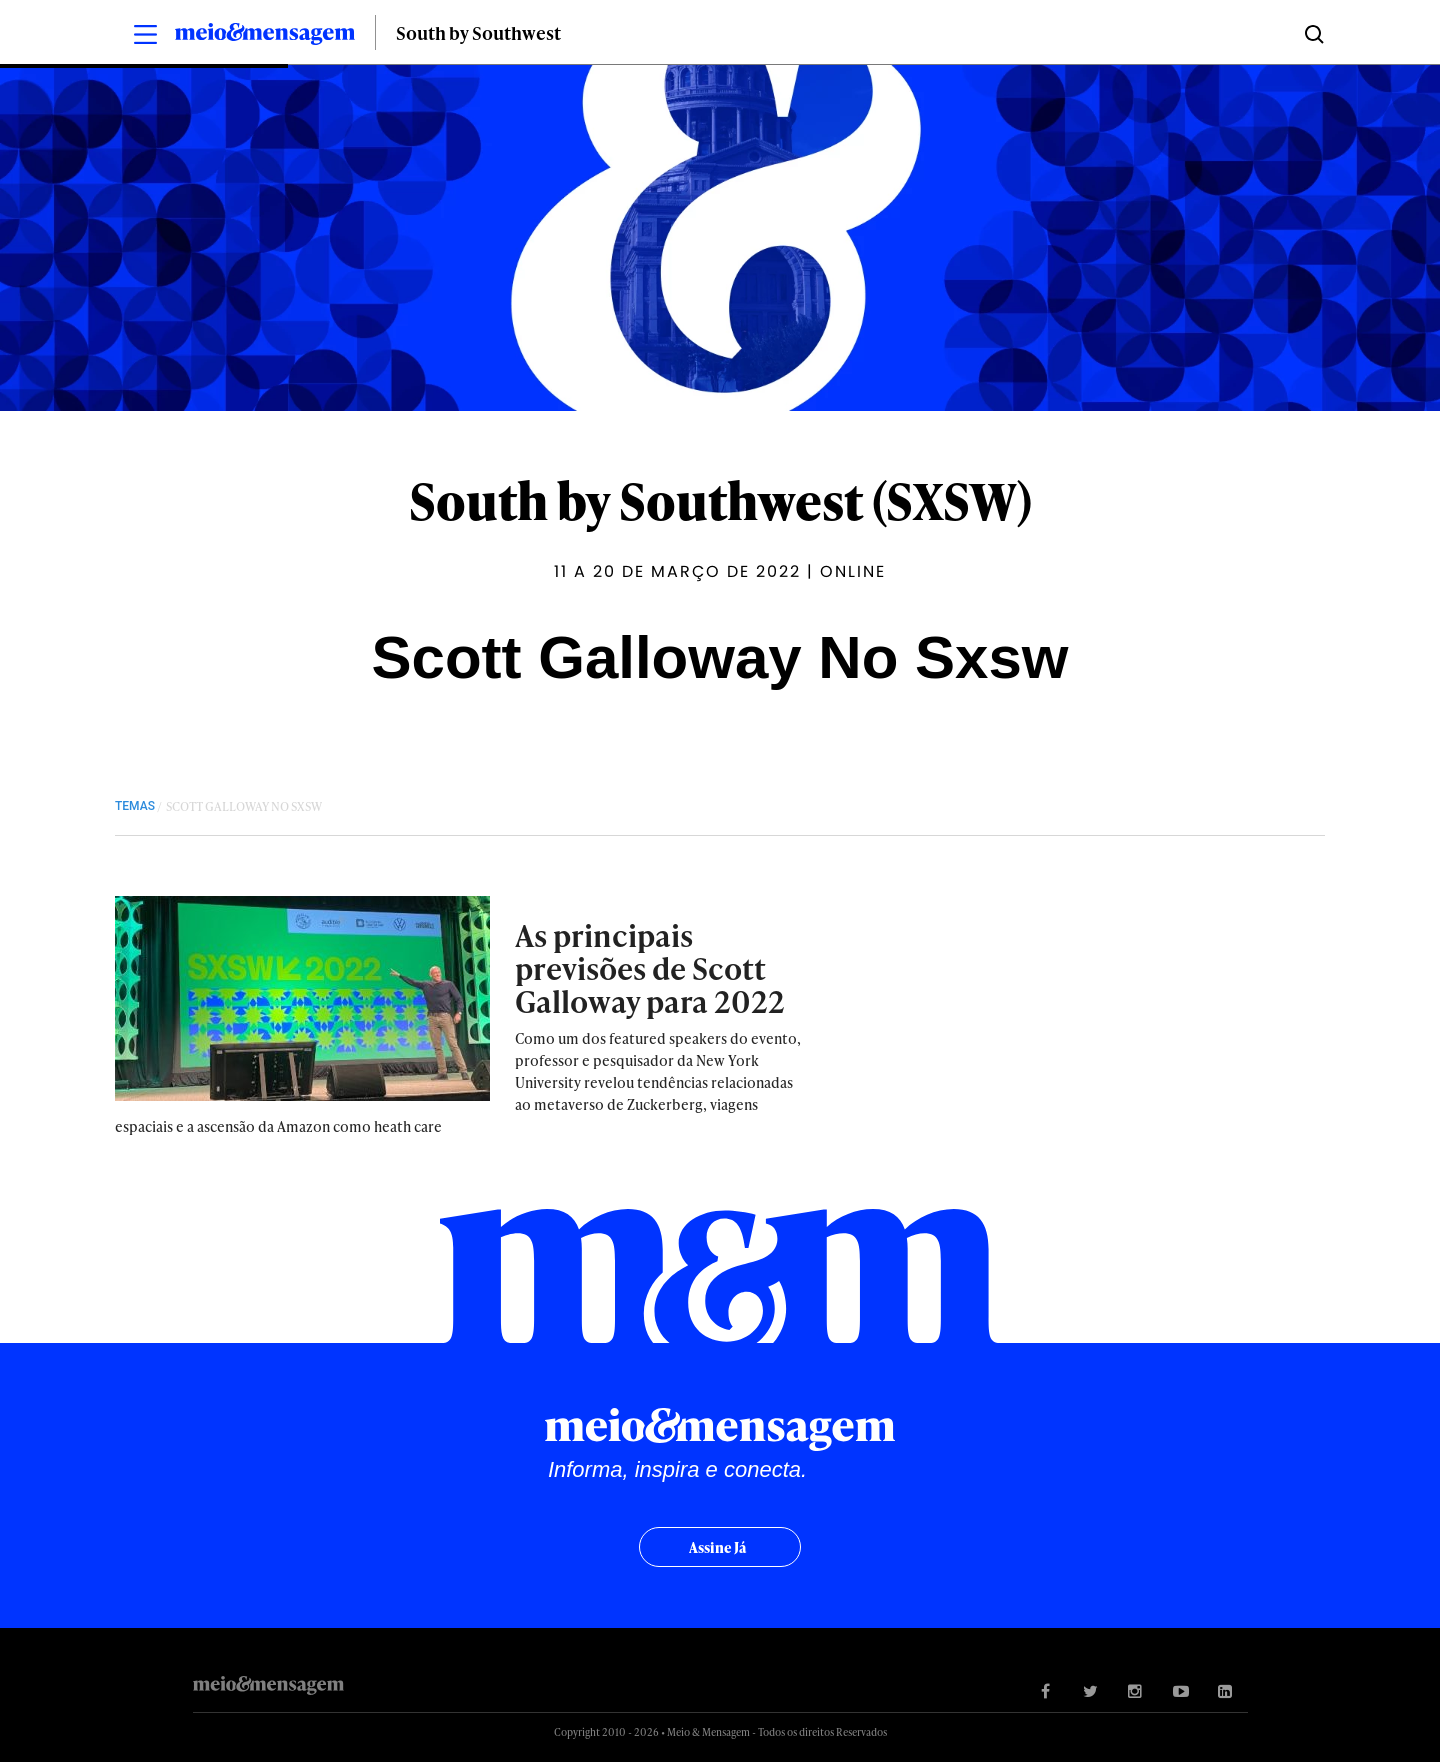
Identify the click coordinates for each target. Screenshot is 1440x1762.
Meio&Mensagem (265, 37)
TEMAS (135, 806)
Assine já (717, 1547)
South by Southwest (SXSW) (720, 500)
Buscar (1312, 32)
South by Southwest (478, 32)
